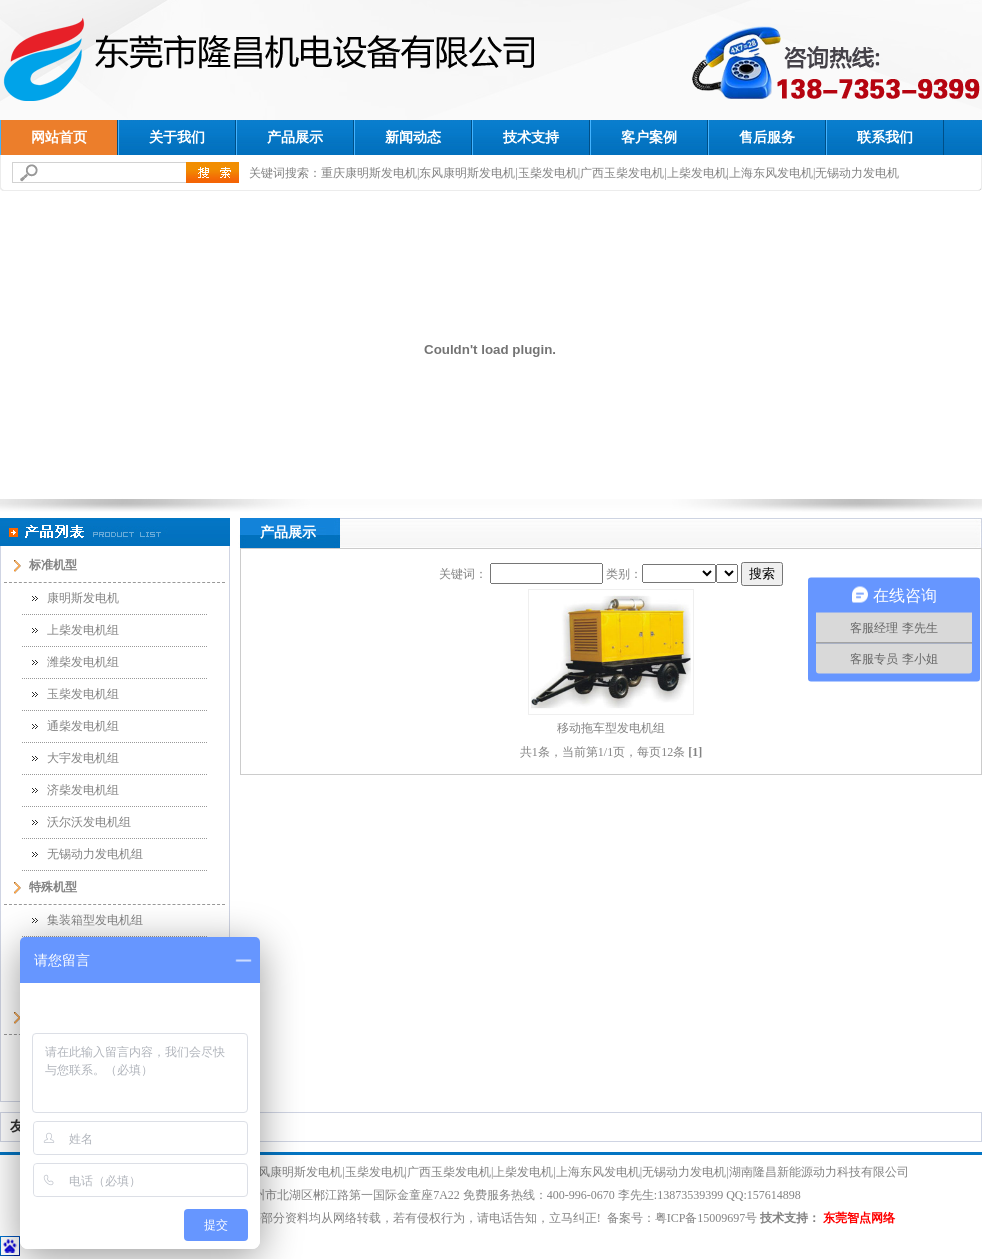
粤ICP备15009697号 (706, 1218)
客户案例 (649, 137)
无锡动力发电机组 (95, 854)
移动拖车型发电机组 (611, 728)
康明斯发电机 (83, 598)
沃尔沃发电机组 (89, 822)
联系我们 (885, 137)
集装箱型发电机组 (95, 920)
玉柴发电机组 (83, 694)
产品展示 (295, 137)
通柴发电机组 (83, 726)
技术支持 (531, 137)
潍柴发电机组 (83, 662)
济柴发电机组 (83, 790)
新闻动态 (413, 137)
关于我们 (177, 137)
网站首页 (59, 137)
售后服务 (767, 137)
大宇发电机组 (83, 758)
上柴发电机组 (83, 630)
